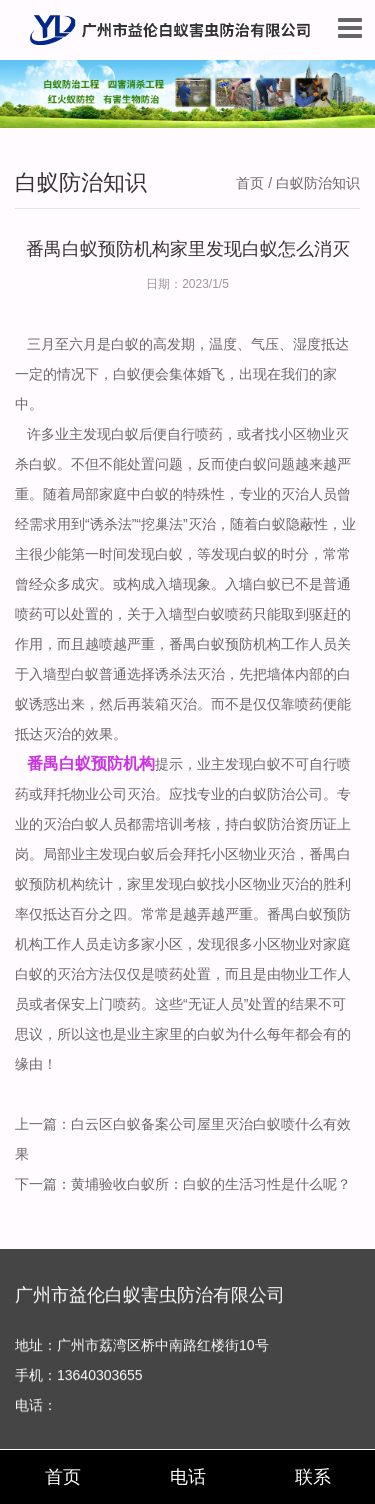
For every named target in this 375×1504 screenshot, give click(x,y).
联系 (313, 1477)
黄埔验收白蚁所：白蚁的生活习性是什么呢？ (211, 1184)
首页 (250, 183)
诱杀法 (176, 674)
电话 (188, 1477)
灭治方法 (85, 974)
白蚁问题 (267, 464)
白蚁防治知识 (318, 183)
